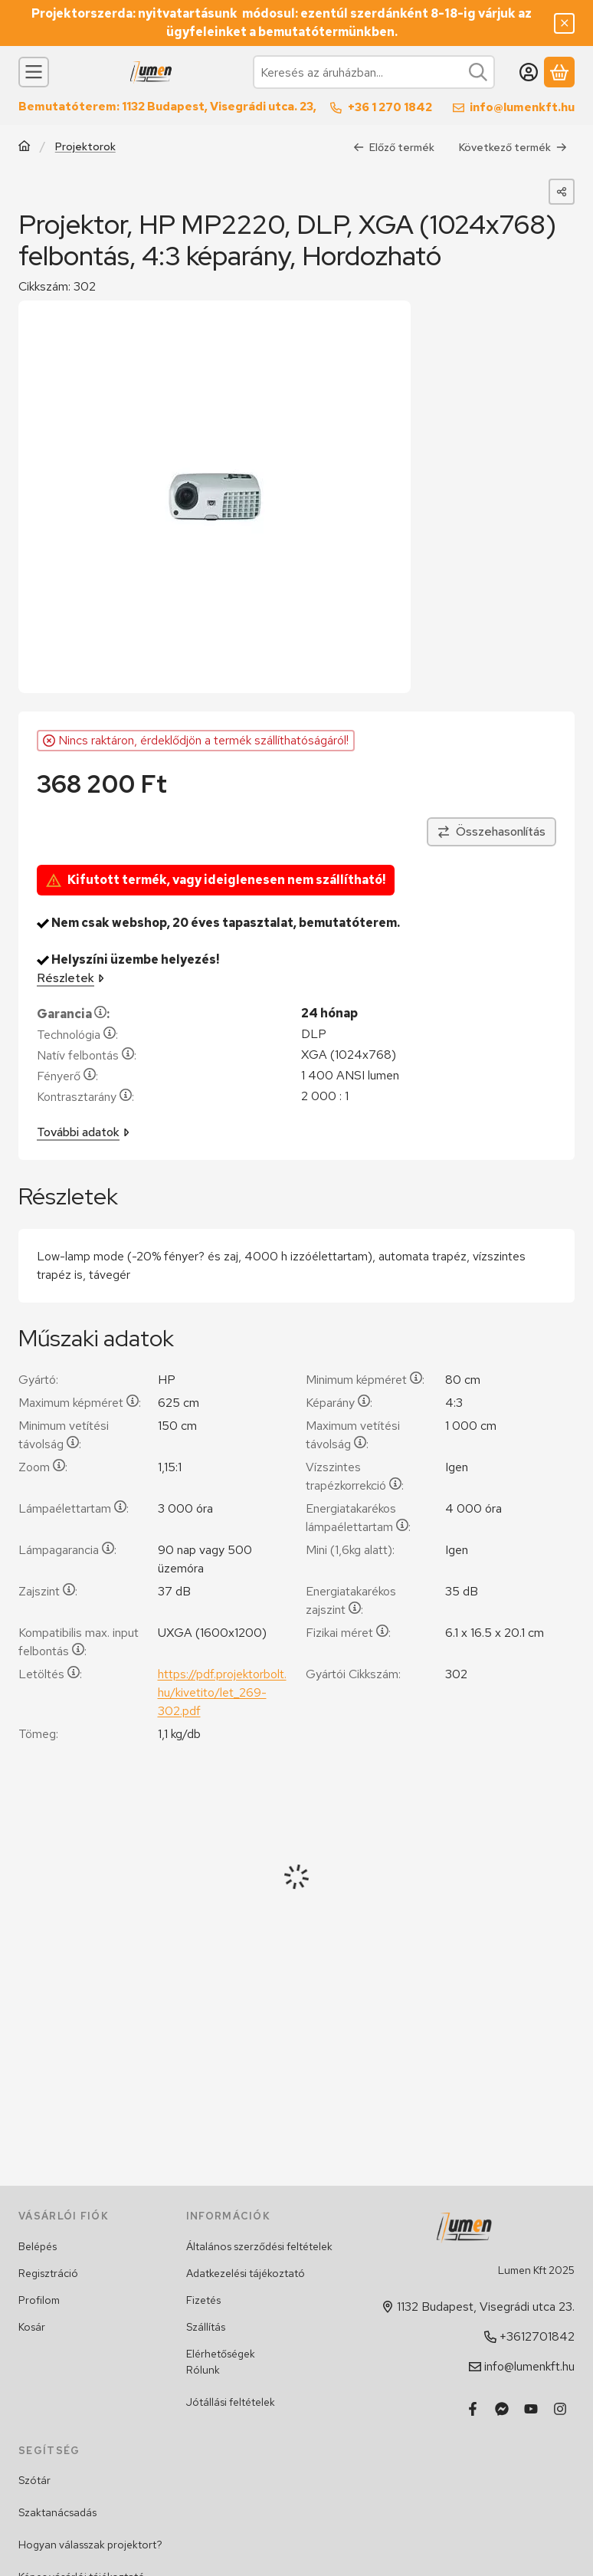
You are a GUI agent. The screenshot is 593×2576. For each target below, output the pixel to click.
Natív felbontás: (86, 1056)
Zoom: (42, 1467)
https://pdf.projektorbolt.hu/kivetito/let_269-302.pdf (222, 1692)
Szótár (34, 2480)
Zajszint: (47, 1591)
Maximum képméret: (79, 1403)
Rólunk (203, 2370)
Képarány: (339, 1403)
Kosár (31, 2327)
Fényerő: (67, 1077)
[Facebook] (472, 2408)
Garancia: (73, 1015)
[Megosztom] (562, 192)
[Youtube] (530, 2408)
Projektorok (85, 146)
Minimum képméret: (365, 1380)
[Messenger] (501, 2408)
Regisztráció (48, 2273)
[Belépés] (528, 72)
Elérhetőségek (220, 2354)
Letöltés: (50, 1674)
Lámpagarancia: (67, 1550)
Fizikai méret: (348, 1633)
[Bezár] (564, 23)
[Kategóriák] (33, 72)
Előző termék (393, 147)
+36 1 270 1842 (390, 107)
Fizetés (203, 2300)
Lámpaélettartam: (73, 1508)
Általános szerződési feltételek (259, 2246)
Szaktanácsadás (57, 2512)
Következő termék (513, 147)
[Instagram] (560, 2408)
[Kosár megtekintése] (559, 72)
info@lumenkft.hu (522, 107)
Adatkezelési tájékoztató (245, 2273)
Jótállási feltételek (230, 2402)
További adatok (83, 1133)
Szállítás (205, 2327)
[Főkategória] (24, 147)
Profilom (39, 2300)
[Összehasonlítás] (491, 832)
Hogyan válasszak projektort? (90, 2544)
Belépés (37, 2246)
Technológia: (77, 1035)
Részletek (70, 979)
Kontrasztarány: (85, 1097)
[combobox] (374, 72)
